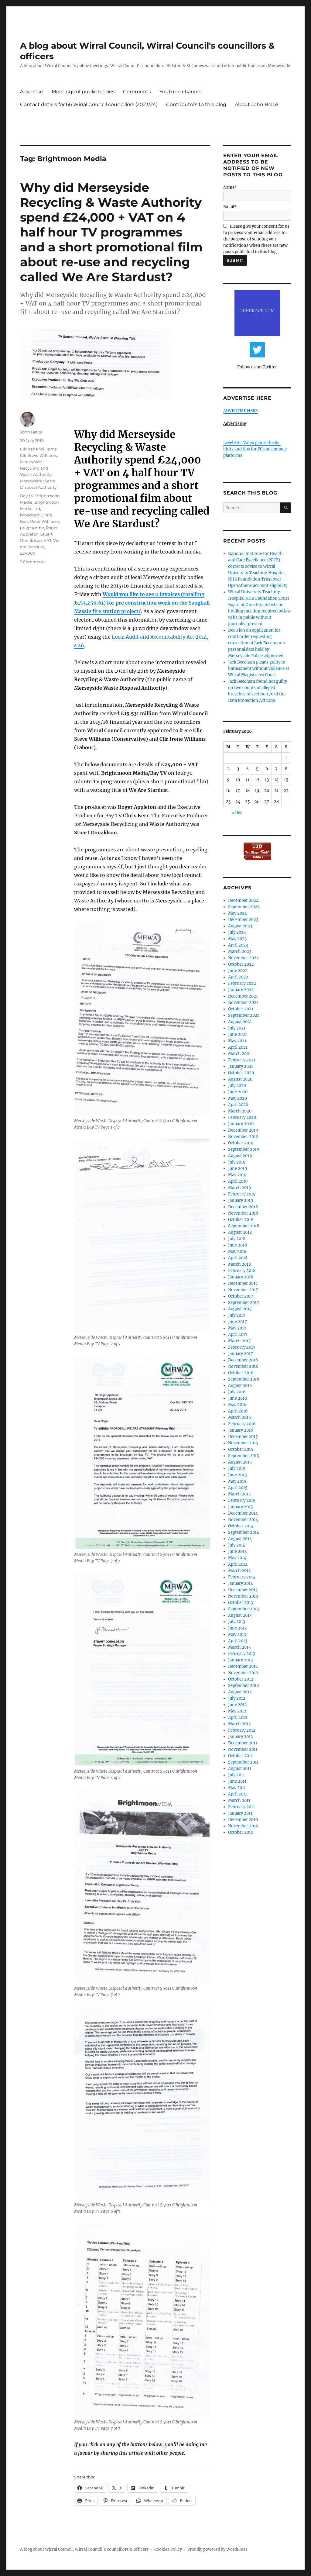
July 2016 (237, 1392)
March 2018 (239, 1264)
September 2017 (243, 1302)
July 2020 (237, 1085)
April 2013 (237, 1640)
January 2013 (240, 1660)
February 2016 (242, 1423)
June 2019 (237, 1168)
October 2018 (240, 1219)
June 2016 (237, 1398)
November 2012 (243, 1672)
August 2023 (240, 926)
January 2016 (240, 1430)
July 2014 (236, 1545)
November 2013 (243, 1596)
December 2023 (243, 919)
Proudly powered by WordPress (217, 2549)
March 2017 (239, 1340)
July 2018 (236, 1238)
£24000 (28, 553)
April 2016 (238, 1411)
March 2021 (239, 1053)
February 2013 (241, 1653)
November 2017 (243, 1289)
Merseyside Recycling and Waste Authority (36, 468)
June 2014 (237, 1551)
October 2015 (240, 1449)
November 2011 (243, 1749)
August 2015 (240, 1462)
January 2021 (240, 1066)
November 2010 (243, 1826)
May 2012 (237, 1711)
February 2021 (241, 1060)
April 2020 (238, 1104)
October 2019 (241, 1143)
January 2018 (240, 1277)
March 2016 (239, 1417)
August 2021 (240, 1021)
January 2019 (240, 1200)
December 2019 (243, 1130)
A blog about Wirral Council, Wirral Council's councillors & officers (84, 2549)
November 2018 (243, 1213)
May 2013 (237, 1634)
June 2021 (237, 1034)
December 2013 (243, 1589)
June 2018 (237, 1245)
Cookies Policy (168, 2549)
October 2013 (240, 1602)
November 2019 (243, 1136)
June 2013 (237, 1628)
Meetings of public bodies (83, 92)
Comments (137, 92)
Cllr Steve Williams (38, 455)
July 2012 (236, 1698)
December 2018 (243, 1206)
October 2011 (240, 1755)
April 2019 (238, 1181)
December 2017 (243, 1283)
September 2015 (243, 1455)
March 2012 (239, 1723)
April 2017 (238, 1334)
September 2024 (244, 906)
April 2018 (238, 1257)
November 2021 (243, 1002)
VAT (47, 540)
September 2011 (243, 1762)
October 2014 (240, 1526)
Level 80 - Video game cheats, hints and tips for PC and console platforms (255, 449)
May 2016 (237, 1404)
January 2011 (240, 1813)
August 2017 (240, 1309)
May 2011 (237, 1787)
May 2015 (237, 1481)
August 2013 (239, 1615)
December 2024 (243, 900)
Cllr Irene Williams (38, 449)
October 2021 (240, 1009)
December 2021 (243, 996)
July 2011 (236, 1775)
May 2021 (237, 1040)
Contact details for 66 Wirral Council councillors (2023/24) (89, 104)
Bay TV (26, 495)
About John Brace (256, 104)
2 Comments (32, 561)
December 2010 (243, 1819)
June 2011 (237, 1781)
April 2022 (238, 977)
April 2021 (238, 1047)
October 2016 (241, 1372)
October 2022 (241, 964)
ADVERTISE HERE (240, 410)
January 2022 (241, 989)
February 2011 (241, 1806)
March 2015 (239, 1494)
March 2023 (239, 951)
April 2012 (238, 1717)
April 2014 (238, 1564)
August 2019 (240, 1155)
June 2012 (237, 1704)
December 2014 (243, 1513)
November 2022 (243, 957)
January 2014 (240, 1583)
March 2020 (239, 1111)
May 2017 (237, 1328)
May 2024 (237, 913)
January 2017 (240, 1353)
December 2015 (243, 1436)
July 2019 (237, 1162)
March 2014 (239, 1570)
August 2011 (239, 1768)
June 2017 (237, 1321)
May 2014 (237, 1557)
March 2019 (239, 1187)
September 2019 (243, 1149)
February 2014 (241, 1577)
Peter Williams (44, 521)
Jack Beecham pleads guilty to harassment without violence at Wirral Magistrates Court (258, 669)
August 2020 (240, 1079)
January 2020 (241, 1123)
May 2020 (237, 1098)
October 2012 (240, 1679)
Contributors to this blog (196, 104)
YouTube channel (180, 92)
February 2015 (241, 1500)
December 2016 (243, 1360)
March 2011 (239, 1800)
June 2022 (238, 970)
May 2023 (237, 938)
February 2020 (242, 1117)
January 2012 (240, 1736)
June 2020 (238, 1092)
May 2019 (237, 1175)
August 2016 (240, 1385)
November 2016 (243, 1366)
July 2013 (236, 1621)
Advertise (31, 92)
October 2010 (240, 1832)
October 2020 (241, 1072)
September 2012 (243, 1685)
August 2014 (240, 1538)
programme (32, 527)
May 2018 (237, 1251)
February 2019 (242, 1194)
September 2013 (243, 1609)
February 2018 (241, 1270)
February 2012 (241, 1730)
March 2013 (239, 1647)
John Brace (31, 431)
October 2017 (240, 1296)
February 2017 (241, 1347)
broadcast (30, 514)
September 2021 (243, 1015)
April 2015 (238, 1487)
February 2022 (242, 983)
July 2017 (236, 1315)
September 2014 (243, 1532)
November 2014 (243, 1519)
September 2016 (243, 1379)
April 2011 (237, 1794)
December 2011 (242, 1743)
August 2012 (240, 1692)
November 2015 (243, 1443)
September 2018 (243, 1226)
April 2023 (238, 945)
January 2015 (240, 1506)
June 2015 (237, 1475)
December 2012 (243, 1666)
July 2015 (236, 1468)
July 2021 (236, 1028)
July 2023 (237, 932)
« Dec (236, 812)
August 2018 (240, 1232)
